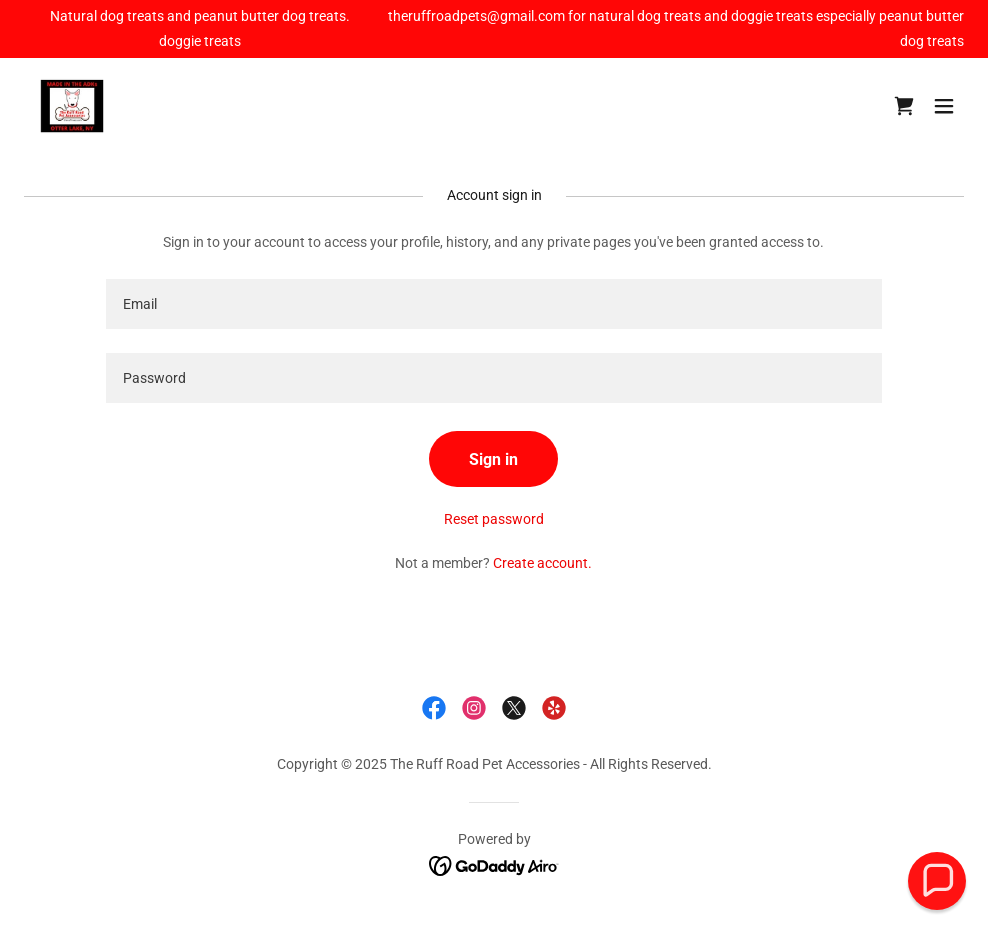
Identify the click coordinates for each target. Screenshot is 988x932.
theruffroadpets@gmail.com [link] (476, 16)
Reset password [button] (494, 519)
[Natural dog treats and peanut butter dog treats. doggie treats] (200, 29)
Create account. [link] (542, 563)
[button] (944, 106)
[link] (72, 106)
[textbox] (493, 304)
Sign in (493, 459)
